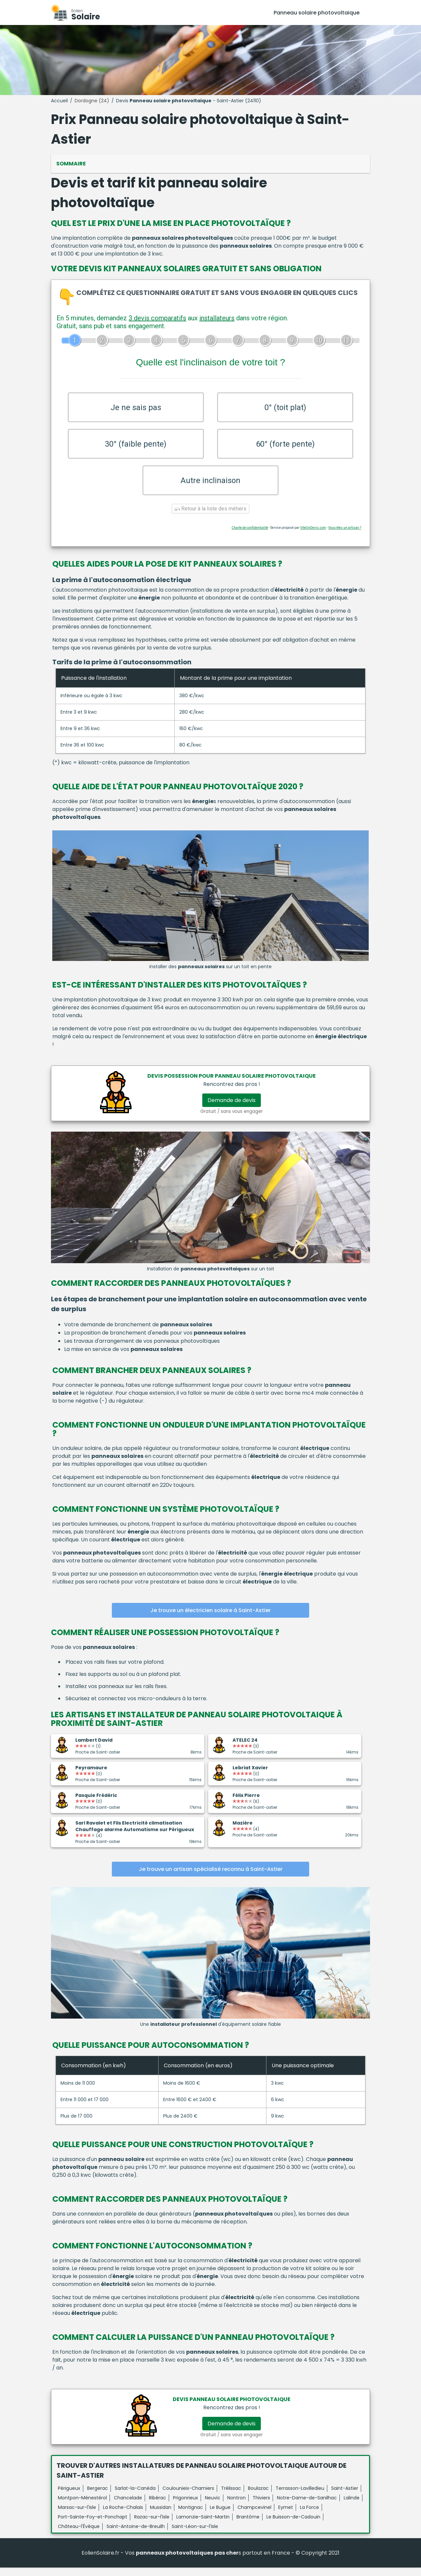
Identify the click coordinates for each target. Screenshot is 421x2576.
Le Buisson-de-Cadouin (293, 2525)
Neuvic (212, 2506)
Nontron (236, 2506)
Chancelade (128, 2506)
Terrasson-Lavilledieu (300, 2496)
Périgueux (69, 2496)
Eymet (285, 2516)
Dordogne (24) (92, 100)
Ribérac (157, 2506)
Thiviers (261, 2506)
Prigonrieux (185, 2506)
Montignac (190, 2516)
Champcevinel (254, 2516)
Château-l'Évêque (79, 2535)
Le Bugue (220, 2516)
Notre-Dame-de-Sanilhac (307, 2506)
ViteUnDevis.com (313, 536)
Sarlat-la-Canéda (135, 2496)
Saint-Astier (344, 2496)
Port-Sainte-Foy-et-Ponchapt (92, 2525)
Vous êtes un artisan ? (344, 536)
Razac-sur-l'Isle (151, 2525)
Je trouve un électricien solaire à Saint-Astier (210, 1619)
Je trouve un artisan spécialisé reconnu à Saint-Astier (211, 1877)
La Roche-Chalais (123, 2516)
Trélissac (231, 2496)
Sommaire (71, 163)
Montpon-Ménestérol (82, 2506)
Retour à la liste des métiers (210, 517)
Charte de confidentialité (250, 536)
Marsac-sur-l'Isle (77, 2516)
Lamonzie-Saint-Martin (203, 2525)
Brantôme (248, 2525)
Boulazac (258, 2496)
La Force (309, 2516)
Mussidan (160, 2516)
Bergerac (97, 2496)
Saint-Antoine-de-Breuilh (136, 2535)
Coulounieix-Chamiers (188, 2496)
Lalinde (351, 2506)
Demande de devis (232, 1109)
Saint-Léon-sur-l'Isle (195, 2535)
